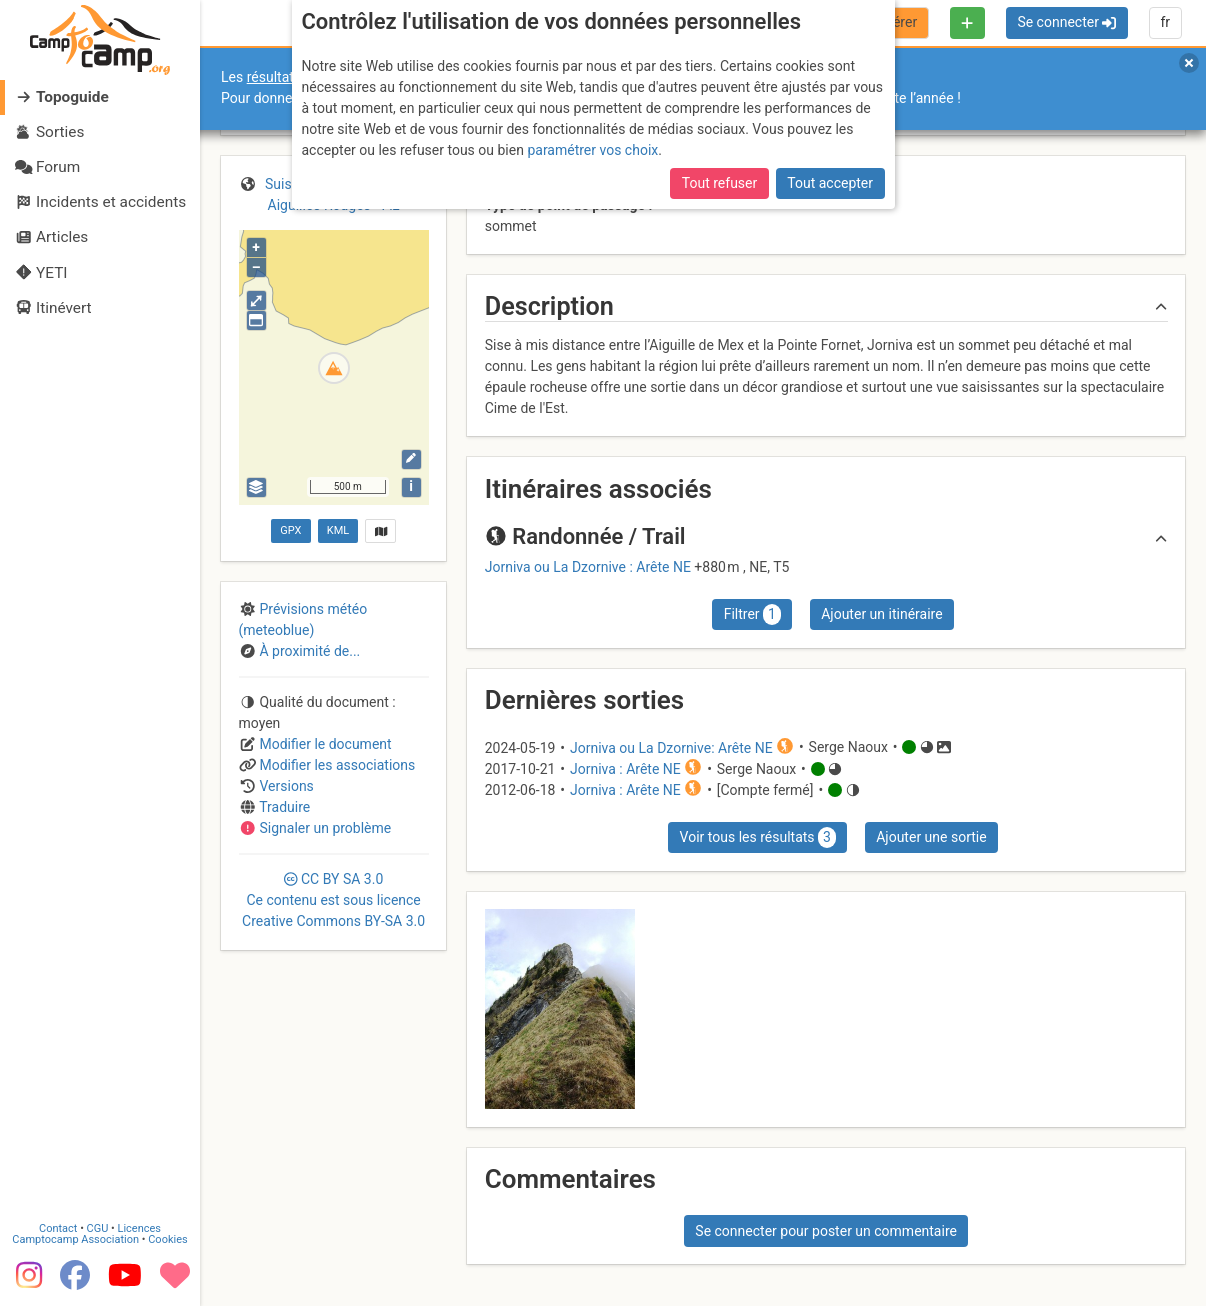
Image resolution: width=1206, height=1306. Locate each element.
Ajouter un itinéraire (881, 614)
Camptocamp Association (75, 1239)
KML (338, 530)
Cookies (167, 1239)
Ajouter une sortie (931, 837)
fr (1165, 22)
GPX (290, 530)
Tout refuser (719, 183)
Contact (58, 1228)
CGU (98, 1228)
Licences (139, 1228)
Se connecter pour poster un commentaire (826, 1231)
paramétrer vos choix (592, 150)
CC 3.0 (333, 900)
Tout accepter (830, 183)
